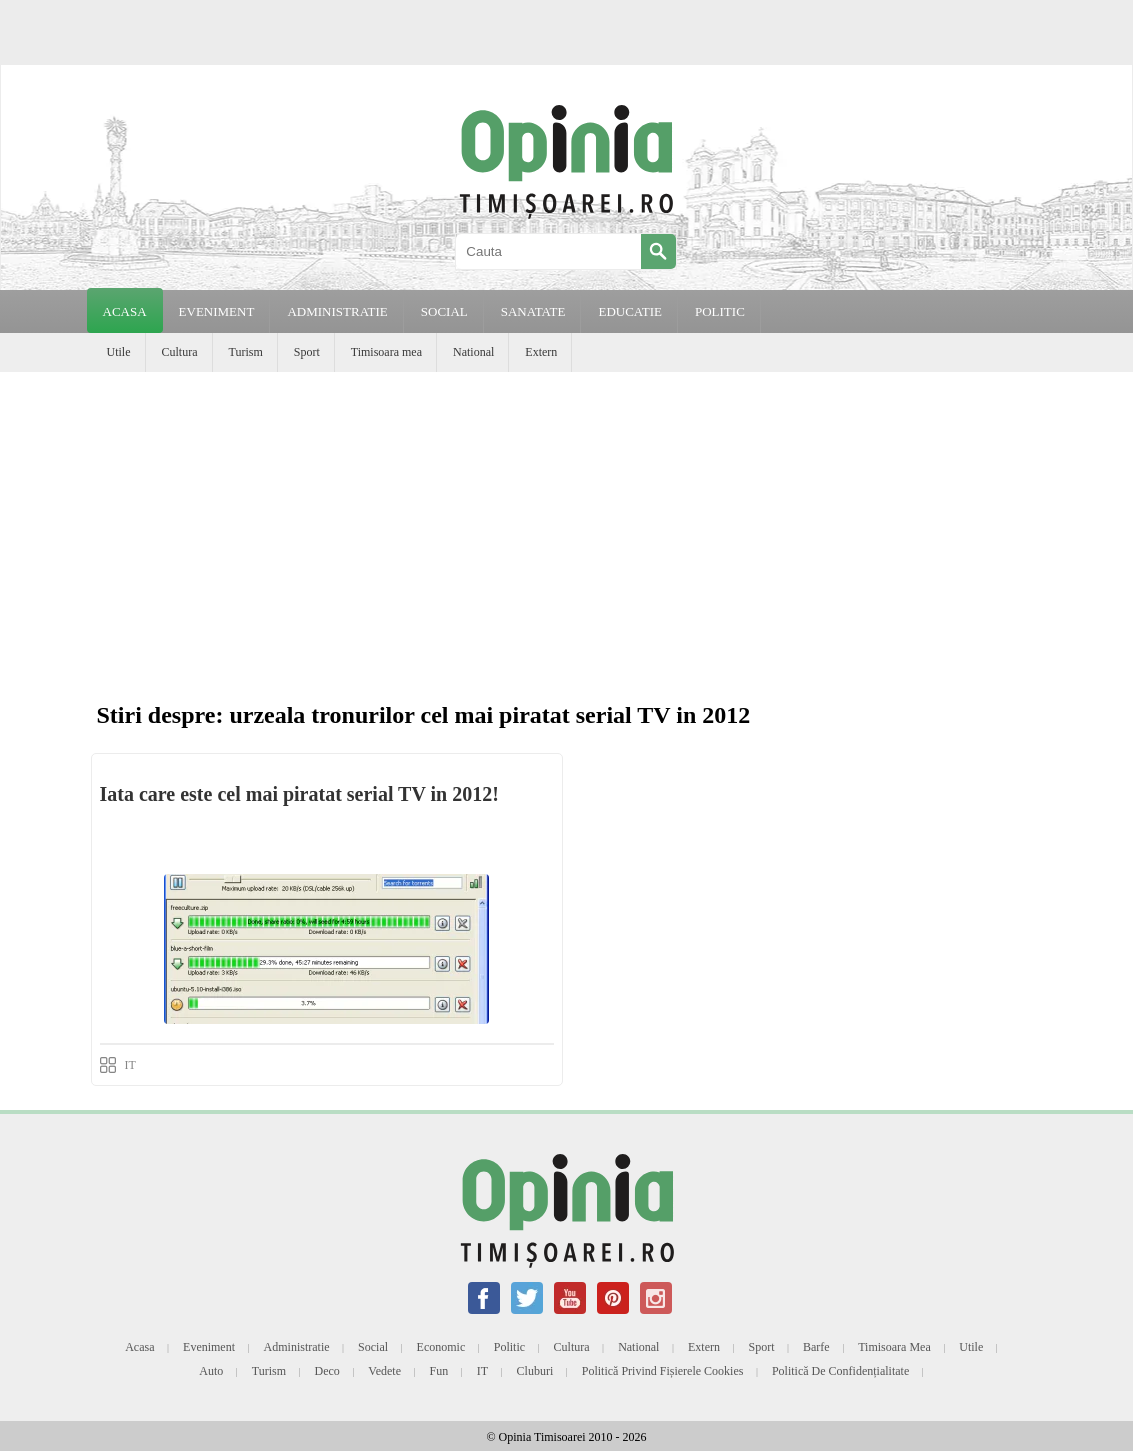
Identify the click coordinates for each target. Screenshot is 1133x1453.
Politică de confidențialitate (840, 1371)
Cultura (180, 352)
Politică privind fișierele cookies (663, 1371)
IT (130, 1065)
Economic (441, 1347)
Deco (327, 1371)
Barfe (816, 1347)
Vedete (384, 1371)
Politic (509, 1347)
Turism (246, 352)
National (473, 352)
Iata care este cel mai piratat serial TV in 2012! (299, 794)
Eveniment (209, 1347)
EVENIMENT (217, 311)
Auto (211, 1371)
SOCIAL (444, 311)
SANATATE (533, 311)
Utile (119, 352)
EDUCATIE (630, 311)
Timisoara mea (386, 352)
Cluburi (535, 1371)
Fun (439, 1371)
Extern (541, 352)
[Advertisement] (566, 522)
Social (373, 1347)
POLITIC (720, 311)
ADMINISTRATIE (337, 311)
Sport (307, 352)
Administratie (297, 1347)
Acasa (125, 311)
